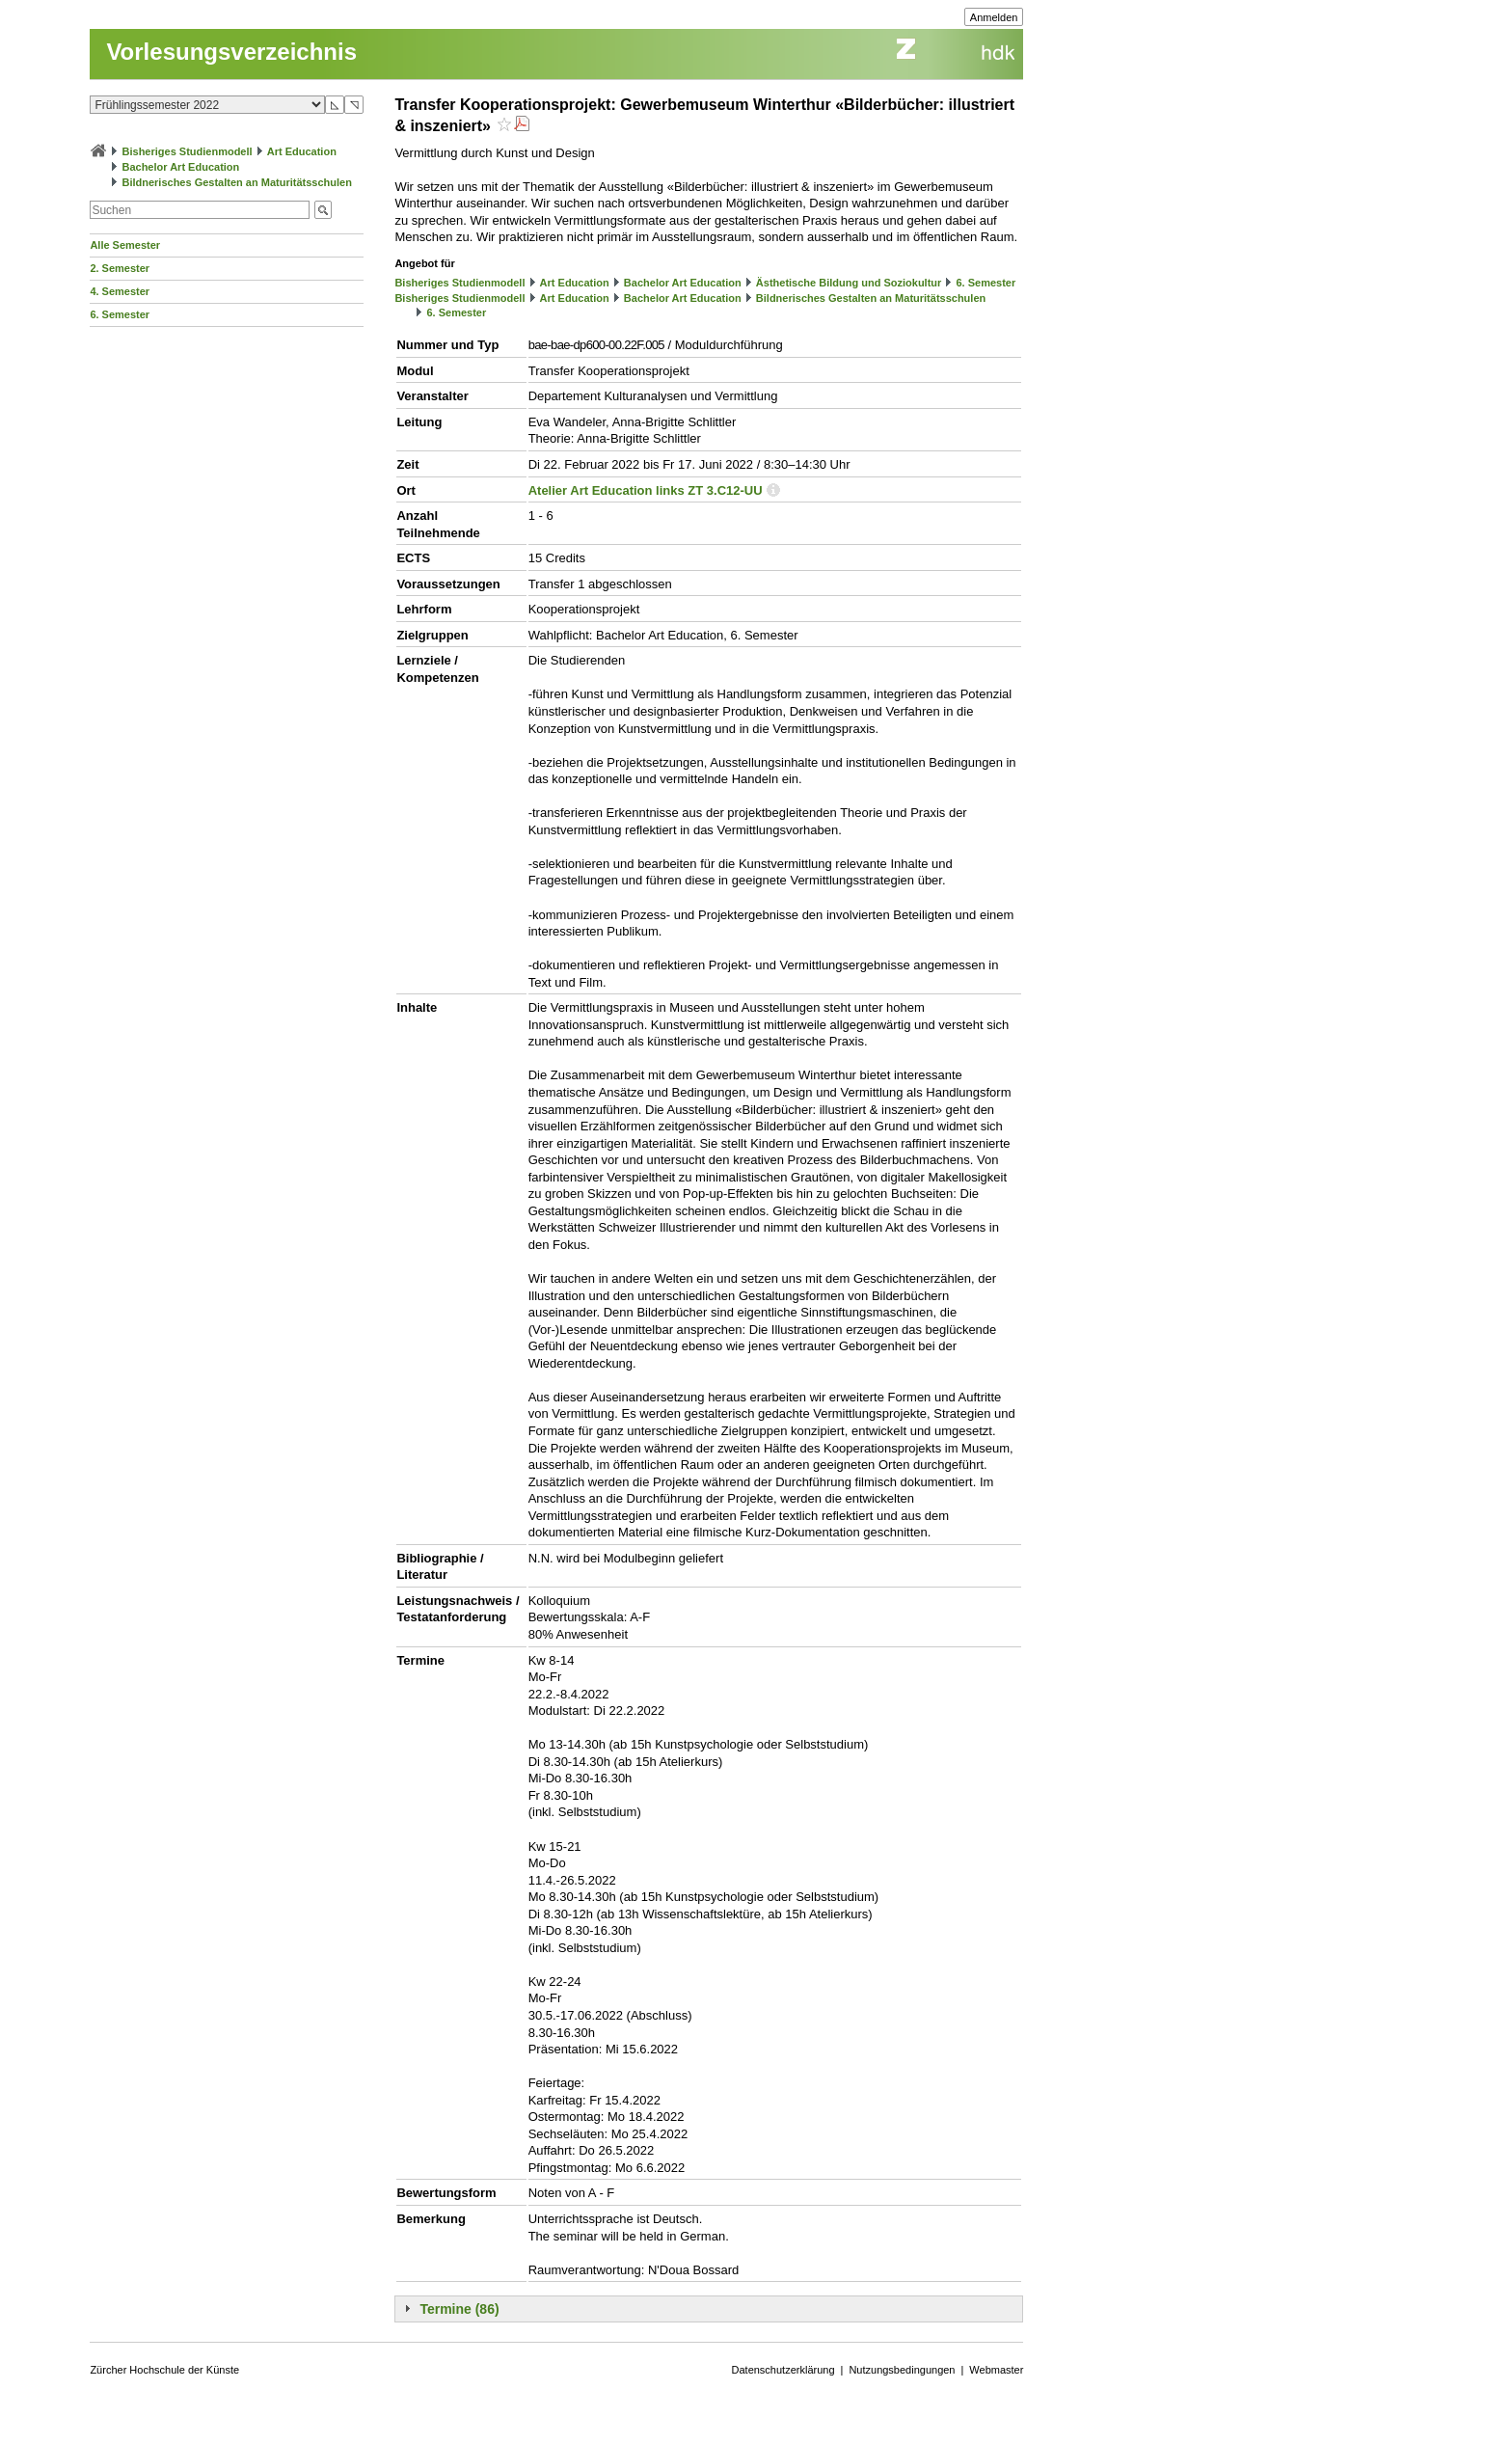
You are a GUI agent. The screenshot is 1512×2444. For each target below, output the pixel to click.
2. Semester (119, 268)
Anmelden (994, 17)
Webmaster (996, 2370)
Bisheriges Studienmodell (187, 151)
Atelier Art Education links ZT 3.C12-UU (645, 490)
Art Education (302, 151)
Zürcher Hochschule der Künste (164, 2370)
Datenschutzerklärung (783, 2370)
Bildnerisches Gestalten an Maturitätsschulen (236, 182)
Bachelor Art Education (180, 167)
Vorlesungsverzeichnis (231, 52)
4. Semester (119, 291)
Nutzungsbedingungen (902, 2370)
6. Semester (119, 314)
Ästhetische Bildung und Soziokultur (849, 282)
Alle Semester (125, 245)
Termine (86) (459, 2309)
